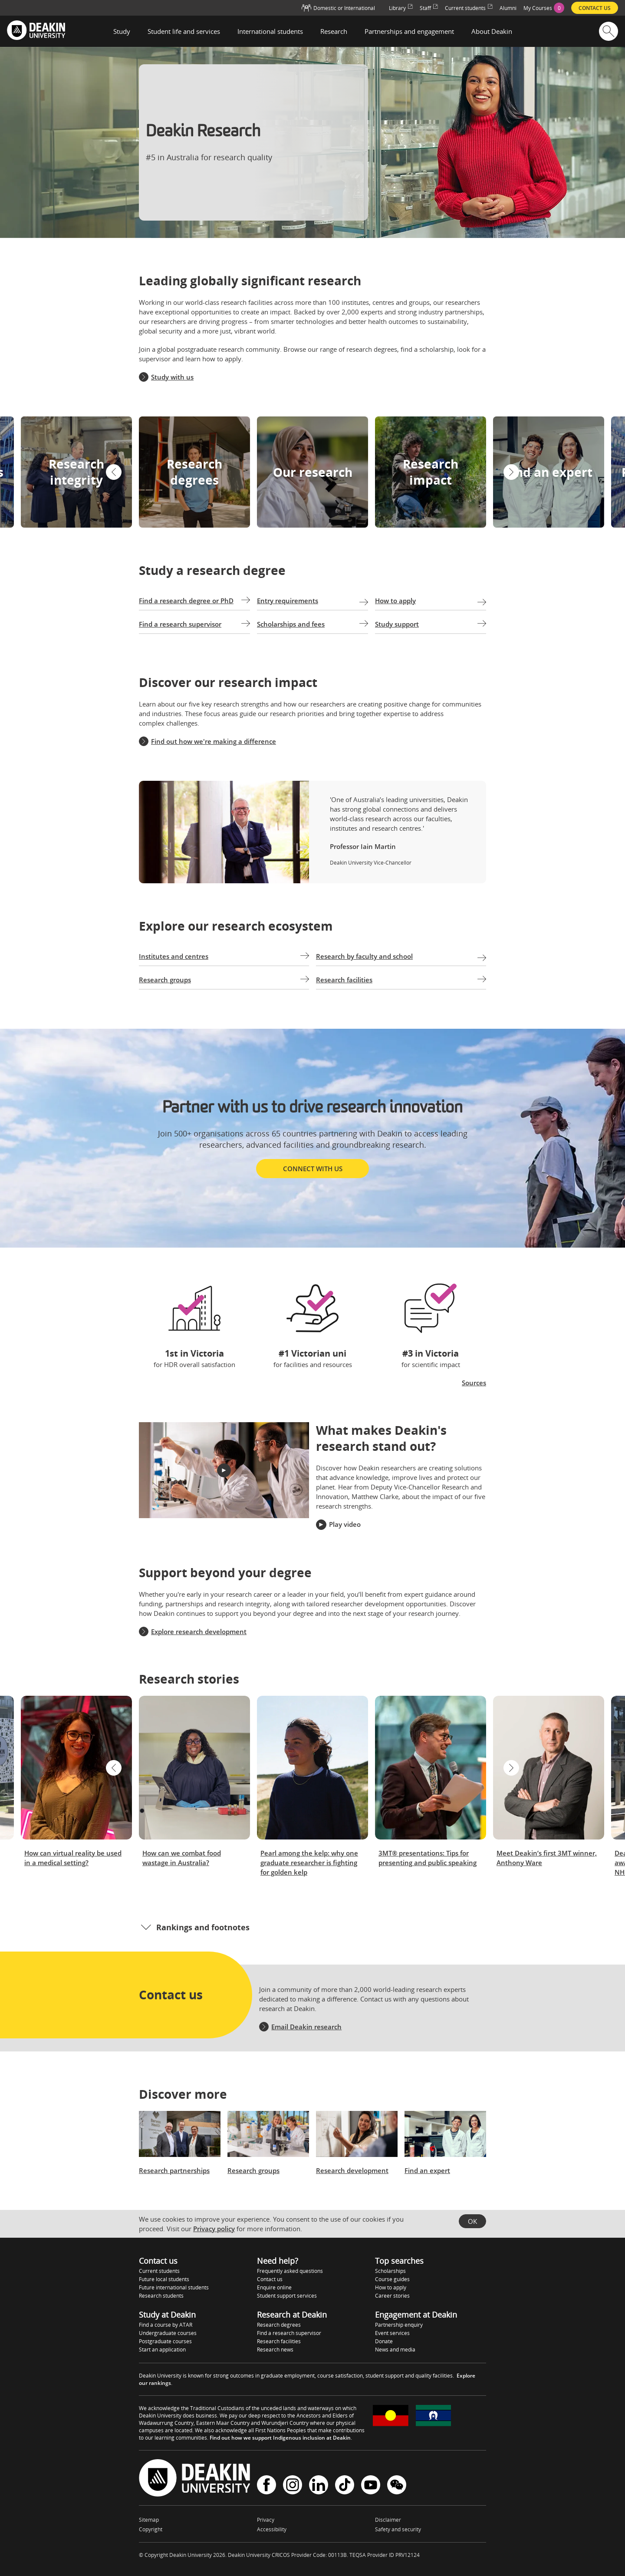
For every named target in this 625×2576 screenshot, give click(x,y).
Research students (161, 2295)
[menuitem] (543, 8)
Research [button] (333, 31)
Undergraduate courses (168, 2333)
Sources (474, 1382)
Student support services (287, 2295)
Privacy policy (214, 2228)
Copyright (150, 2529)
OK (472, 2221)
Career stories (392, 2295)
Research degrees (279, 2324)
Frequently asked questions (290, 2271)
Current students (159, 2271)
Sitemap (149, 2519)
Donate (384, 2341)
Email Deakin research (306, 2026)
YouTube (370, 2484)
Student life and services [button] (184, 31)
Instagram (292, 2484)
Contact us (270, 2279)
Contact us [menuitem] (595, 8)
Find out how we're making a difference (213, 741)
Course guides (392, 2279)
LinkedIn (318, 2484)
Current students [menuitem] (469, 8)
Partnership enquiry (399, 2324)
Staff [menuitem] (429, 8)
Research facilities (279, 2341)
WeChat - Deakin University (396, 2484)
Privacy (265, 2519)
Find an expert (427, 2170)
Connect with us (312, 1168)
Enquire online (274, 2287)
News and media (395, 2349)
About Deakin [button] (491, 31)
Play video (345, 1524)
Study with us (172, 377)
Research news (275, 2349)
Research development (352, 2170)
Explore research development (199, 1631)
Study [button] (121, 31)
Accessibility (271, 2529)
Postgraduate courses (165, 2341)
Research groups (253, 2170)
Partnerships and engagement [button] (409, 31)
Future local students (164, 2279)
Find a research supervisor (289, 2333)
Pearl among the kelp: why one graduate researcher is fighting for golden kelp (309, 1862)
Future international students (174, 2287)
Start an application (162, 2349)
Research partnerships (174, 2170)
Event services (392, 2333)
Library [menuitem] (401, 8)
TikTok (344, 2484)
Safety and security (398, 2529)
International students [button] (270, 31)
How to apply (390, 2287)
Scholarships (390, 2271)
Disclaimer (388, 2519)
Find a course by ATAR (165, 2324)
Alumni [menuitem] (508, 8)
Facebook (266, 2484)
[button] (114, 472)
